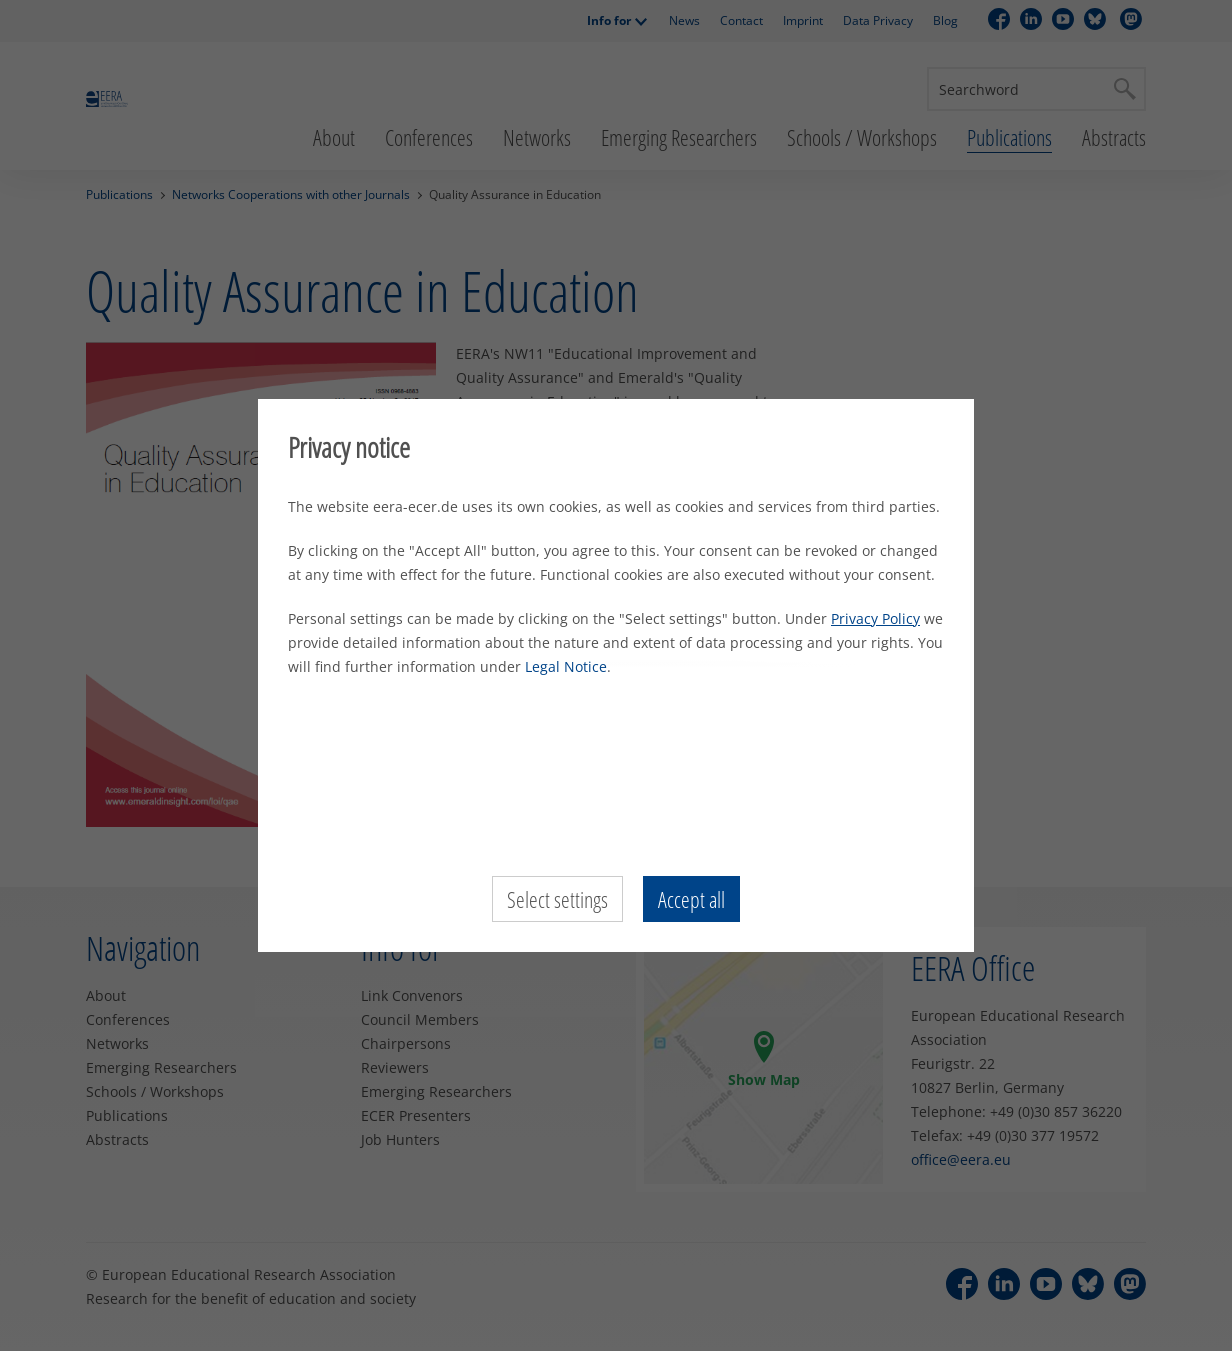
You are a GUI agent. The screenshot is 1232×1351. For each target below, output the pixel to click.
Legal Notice (566, 666)
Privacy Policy (875, 618)
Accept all (691, 899)
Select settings (557, 899)
